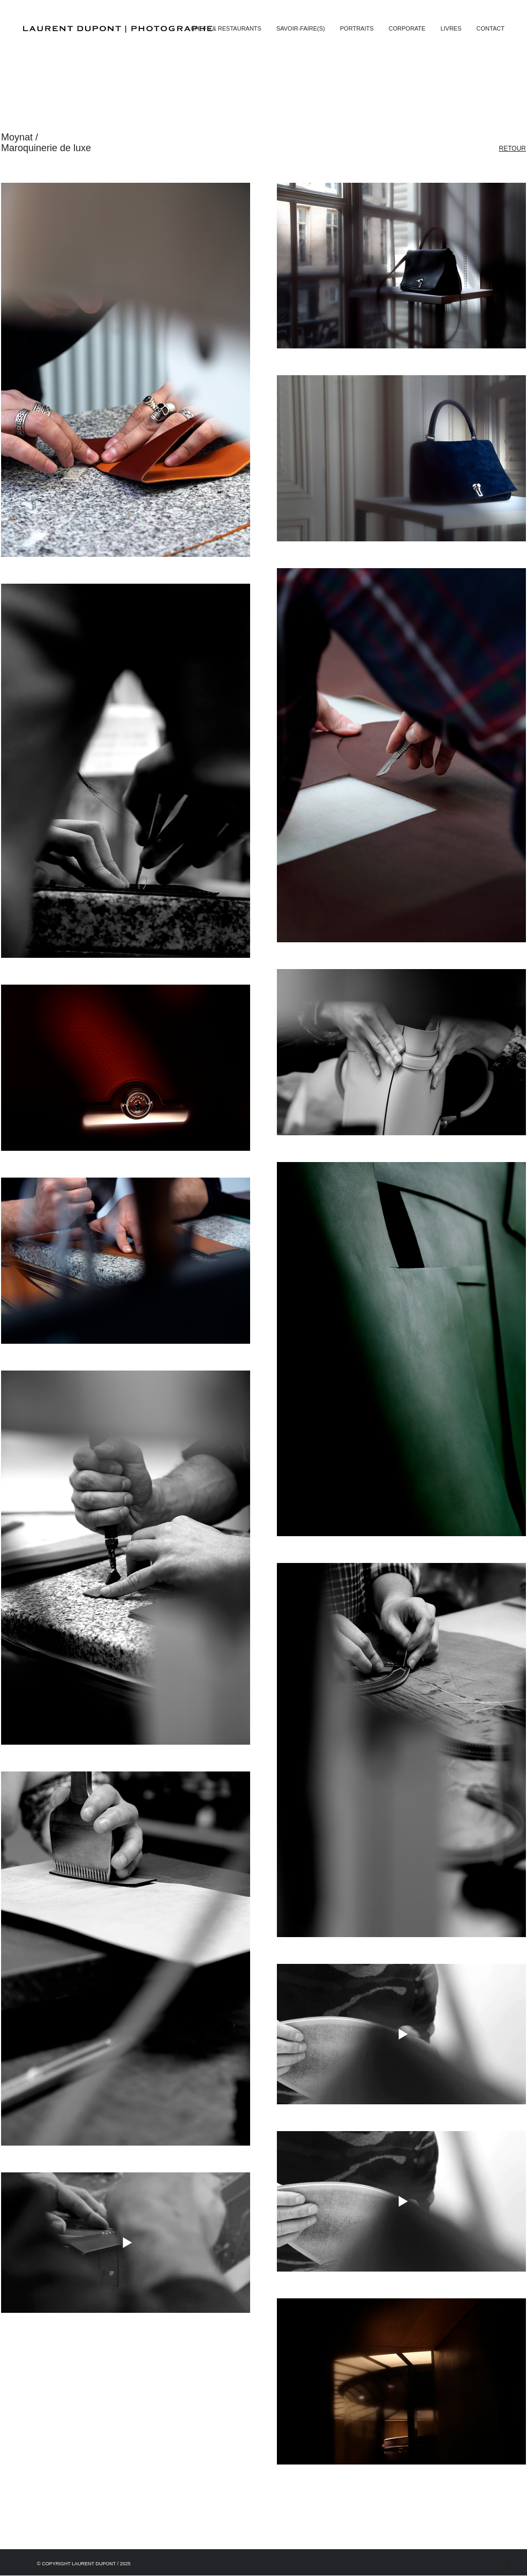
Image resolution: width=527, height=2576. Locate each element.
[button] (490, 28)
